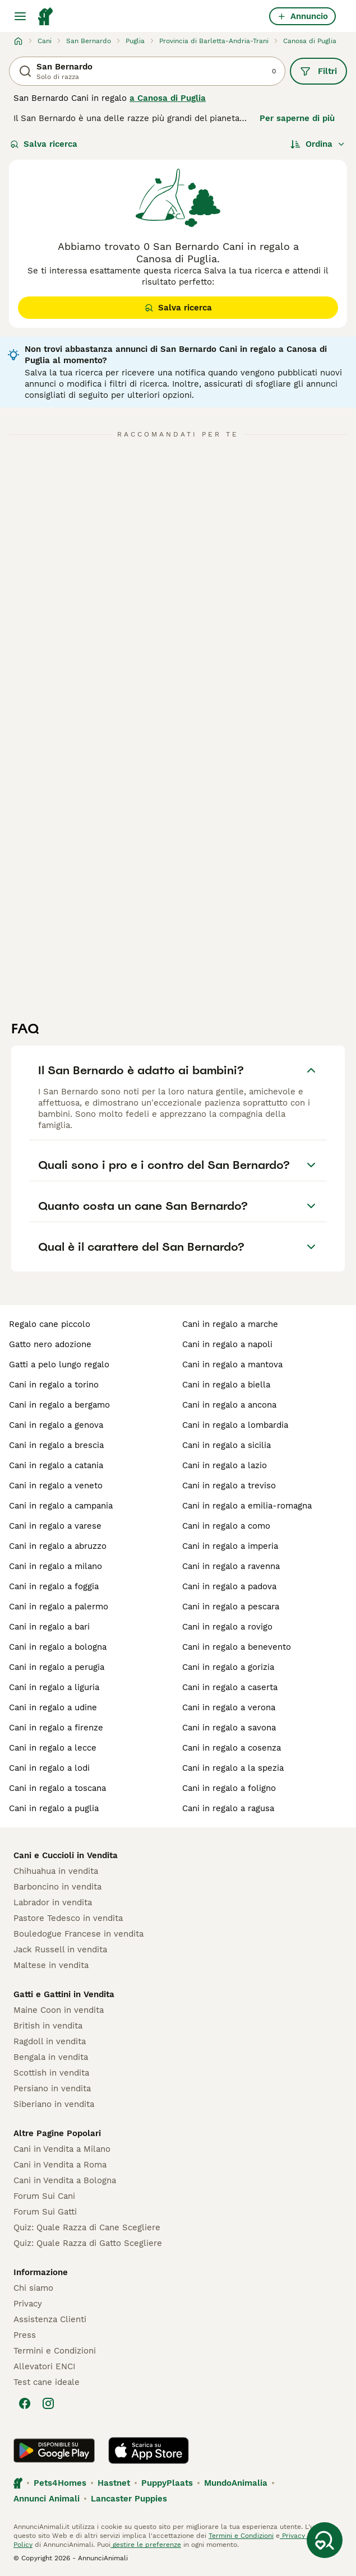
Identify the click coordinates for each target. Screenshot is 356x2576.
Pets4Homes (60, 2483)
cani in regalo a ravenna (231, 1566)
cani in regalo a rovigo (227, 1627)
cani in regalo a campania (61, 1506)
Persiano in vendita (52, 2088)
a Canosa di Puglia (168, 98)
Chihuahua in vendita (55, 1871)
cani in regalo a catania (56, 1465)
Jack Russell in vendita (60, 1949)
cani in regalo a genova (56, 1425)
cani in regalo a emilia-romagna (247, 1506)
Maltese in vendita (51, 1965)
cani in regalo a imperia (230, 1546)
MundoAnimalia (235, 2483)
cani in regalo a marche (230, 1324)
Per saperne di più (297, 118)
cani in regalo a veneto (56, 1485)
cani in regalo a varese (55, 1526)
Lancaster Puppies (129, 2499)
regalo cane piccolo (49, 1324)
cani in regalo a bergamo (59, 1405)
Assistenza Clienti (49, 2319)
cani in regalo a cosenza (231, 1748)
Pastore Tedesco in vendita (68, 1918)
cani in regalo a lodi (49, 1768)
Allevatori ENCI (44, 2366)
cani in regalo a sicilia (226, 1445)
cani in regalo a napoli (227, 1344)
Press (24, 2335)
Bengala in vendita (50, 2057)
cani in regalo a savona (229, 1728)
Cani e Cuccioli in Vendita (65, 1855)
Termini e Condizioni (54, 2351)
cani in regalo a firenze (56, 1728)
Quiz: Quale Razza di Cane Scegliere (86, 2227)
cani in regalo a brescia (56, 1445)
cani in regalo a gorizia (228, 1667)
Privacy (27, 2304)
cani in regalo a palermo (58, 1607)
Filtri (318, 71)
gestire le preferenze (145, 2545)
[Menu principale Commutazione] (20, 16)
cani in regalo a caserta (230, 1687)
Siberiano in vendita (53, 2104)
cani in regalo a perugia (56, 1667)
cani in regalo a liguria (54, 1687)
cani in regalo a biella (226, 1385)
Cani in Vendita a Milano (61, 2149)
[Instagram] (48, 2403)
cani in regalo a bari (49, 1627)
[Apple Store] (148, 2450)
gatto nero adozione (50, 1344)
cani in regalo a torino (54, 1385)
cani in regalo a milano (55, 1566)
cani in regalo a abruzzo (58, 1546)
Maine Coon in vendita (58, 2010)
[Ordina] (318, 144)
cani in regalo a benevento (236, 1647)
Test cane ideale (46, 2382)
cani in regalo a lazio (224, 1465)
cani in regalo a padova (229, 1586)
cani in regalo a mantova (232, 1364)
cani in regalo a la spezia (233, 1768)
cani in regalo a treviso (229, 1485)
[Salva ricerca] (325, 2540)
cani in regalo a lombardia (235, 1425)
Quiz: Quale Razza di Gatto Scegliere (87, 2243)
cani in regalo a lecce (52, 1748)
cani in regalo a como (226, 1526)
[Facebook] (24, 2403)
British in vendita (47, 2026)
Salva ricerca (43, 144)
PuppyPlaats (167, 2483)
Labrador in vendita (52, 1902)
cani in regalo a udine (53, 1707)
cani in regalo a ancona (229, 1405)
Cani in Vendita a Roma (60, 2165)
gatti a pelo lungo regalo (59, 1364)
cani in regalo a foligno (229, 1788)
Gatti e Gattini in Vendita (63, 1994)
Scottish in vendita (51, 2073)
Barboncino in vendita (57, 1887)
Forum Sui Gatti (45, 2212)
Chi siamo (33, 2288)
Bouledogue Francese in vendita (78, 1934)
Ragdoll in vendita (49, 2041)
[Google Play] (54, 2450)
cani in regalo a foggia (54, 1586)
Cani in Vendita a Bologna (64, 2180)
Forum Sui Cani (44, 2196)
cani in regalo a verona (228, 1707)
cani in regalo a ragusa (228, 1808)
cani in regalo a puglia (54, 1808)
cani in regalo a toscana (57, 1788)
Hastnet (114, 2483)
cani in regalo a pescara (230, 1607)
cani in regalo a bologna (58, 1647)
